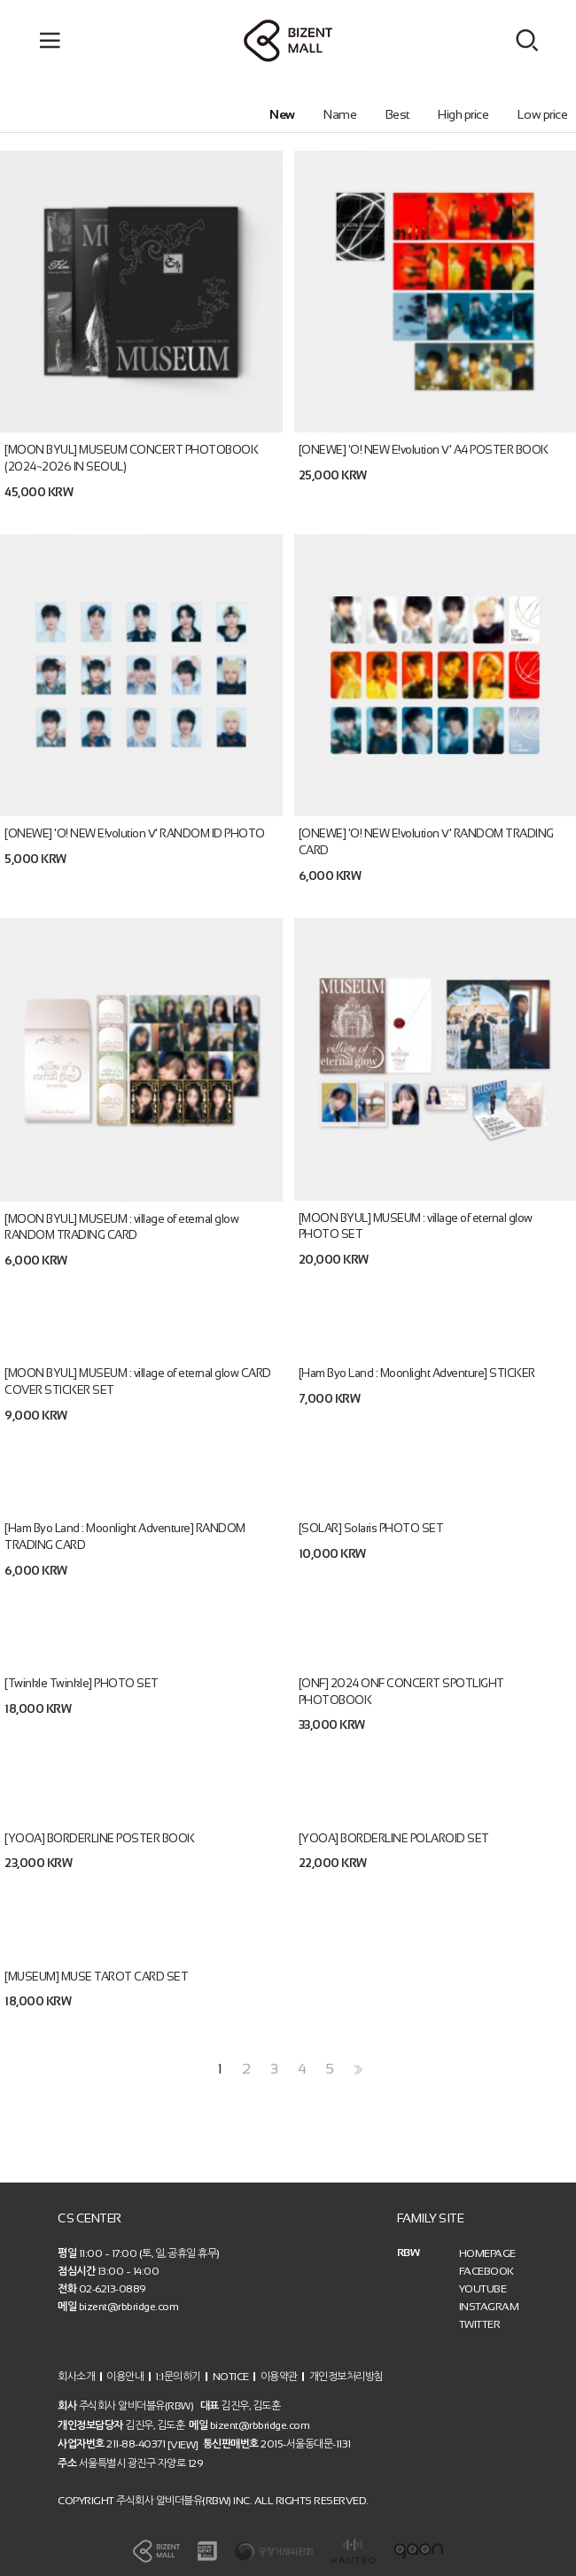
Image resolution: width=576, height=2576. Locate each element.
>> (356, 2069)
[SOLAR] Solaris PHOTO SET (371, 1528)
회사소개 (76, 2376)
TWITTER (480, 2324)
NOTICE (231, 2376)
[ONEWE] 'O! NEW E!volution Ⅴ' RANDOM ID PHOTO (134, 833)
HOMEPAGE (487, 2253)
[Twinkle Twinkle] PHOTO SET (81, 1683)
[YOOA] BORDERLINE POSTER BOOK (99, 1837)
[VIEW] (182, 2445)
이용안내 (125, 2376)
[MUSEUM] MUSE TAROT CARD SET (96, 1975)
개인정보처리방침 (346, 2376)
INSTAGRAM (489, 2306)
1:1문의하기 (178, 2376)
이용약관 (279, 2376)
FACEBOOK (486, 2271)
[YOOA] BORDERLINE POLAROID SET (394, 1837)
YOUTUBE (483, 2289)
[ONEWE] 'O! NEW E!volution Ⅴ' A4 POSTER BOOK (424, 449)
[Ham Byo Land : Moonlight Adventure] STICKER (417, 1373)
